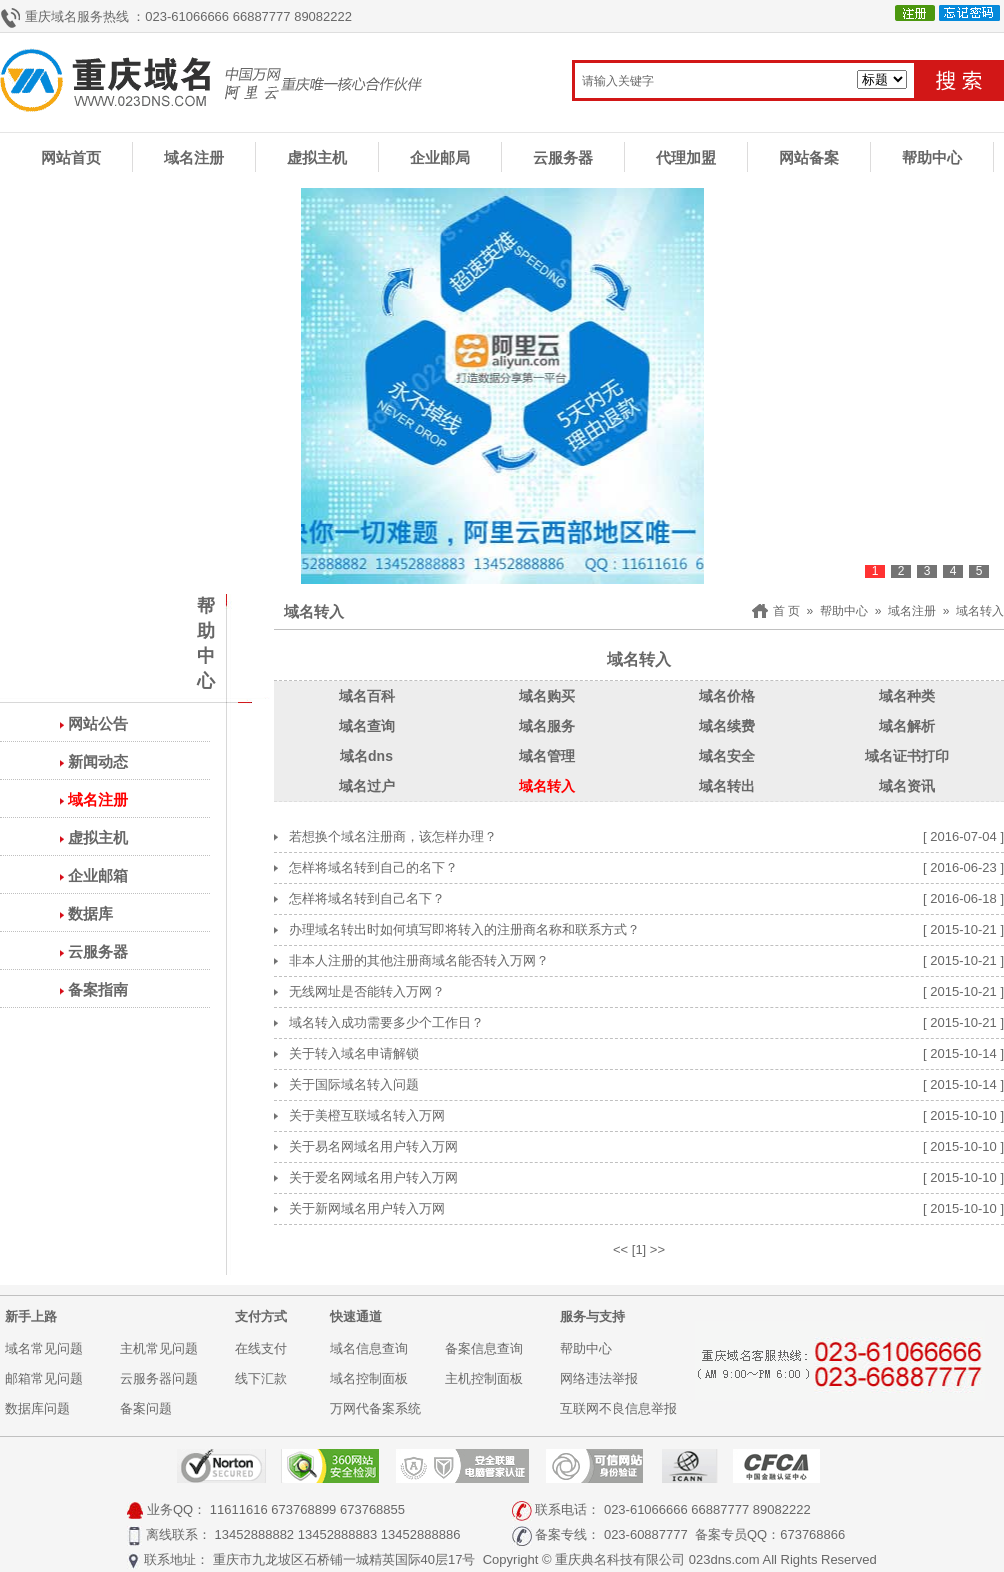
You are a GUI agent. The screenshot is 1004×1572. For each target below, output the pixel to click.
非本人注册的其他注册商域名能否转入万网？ (419, 960)
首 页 (786, 611)
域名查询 (367, 726)
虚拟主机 (317, 157)
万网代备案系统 (375, 1408)
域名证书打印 (907, 756)
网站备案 (809, 157)
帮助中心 (932, 157)
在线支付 (261, 1348)
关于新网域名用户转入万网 (367, 1208)
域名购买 (547, 696)
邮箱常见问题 (44, 1378)
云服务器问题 (159, 1378)
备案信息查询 (484, 1348)
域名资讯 (907, 786)
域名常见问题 (44, 1348)
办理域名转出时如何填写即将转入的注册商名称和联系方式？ (464, 929)
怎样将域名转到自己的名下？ (373, 867)
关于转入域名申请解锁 (354, 1053)
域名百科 (367, 696)
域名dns (366, 756)
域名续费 (727, 726)
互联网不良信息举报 (618, 1408)
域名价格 (727, 696)
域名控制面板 (369, 1378)
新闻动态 (98, 761)
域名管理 (547, 756)
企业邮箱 (98, 875)
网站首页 (71, 157)
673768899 (303, 1509)
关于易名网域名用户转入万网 (373, 1146)
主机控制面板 (484, 1378)
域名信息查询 (369, 1348)
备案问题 (146, 1408)
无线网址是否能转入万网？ (367, 991)
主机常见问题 (159, 1348)
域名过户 (367, 786)
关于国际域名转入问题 (354, 1084)
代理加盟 (686, 157)
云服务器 (563, 157)
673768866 (812, 1534)
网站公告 (98, 723)
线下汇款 (261, 1378)
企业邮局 (440, 157)
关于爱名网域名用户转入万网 (373, 1177)
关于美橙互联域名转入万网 (367, 1115)
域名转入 (980, 611)
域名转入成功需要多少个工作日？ (386, 1022)
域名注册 (194, 157)
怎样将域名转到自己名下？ (367, 898)
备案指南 (98, 989)
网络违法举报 (599, 1378)
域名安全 (727, 756)
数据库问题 (37, 1408)
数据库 (90, 913)
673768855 (372, 1509)
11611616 (239, 1509)
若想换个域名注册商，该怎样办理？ (393, 836)
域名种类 (907, 696)
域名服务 (547, 726)
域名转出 (727, 786)
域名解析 (907, 726)
